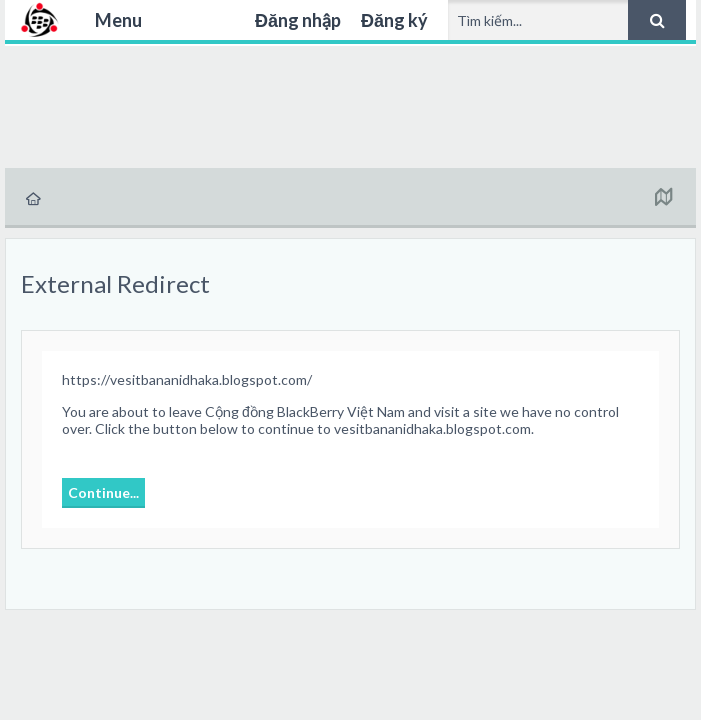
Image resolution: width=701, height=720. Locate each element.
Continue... (103, 492)
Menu (118, 20)
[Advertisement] (351, 104)
